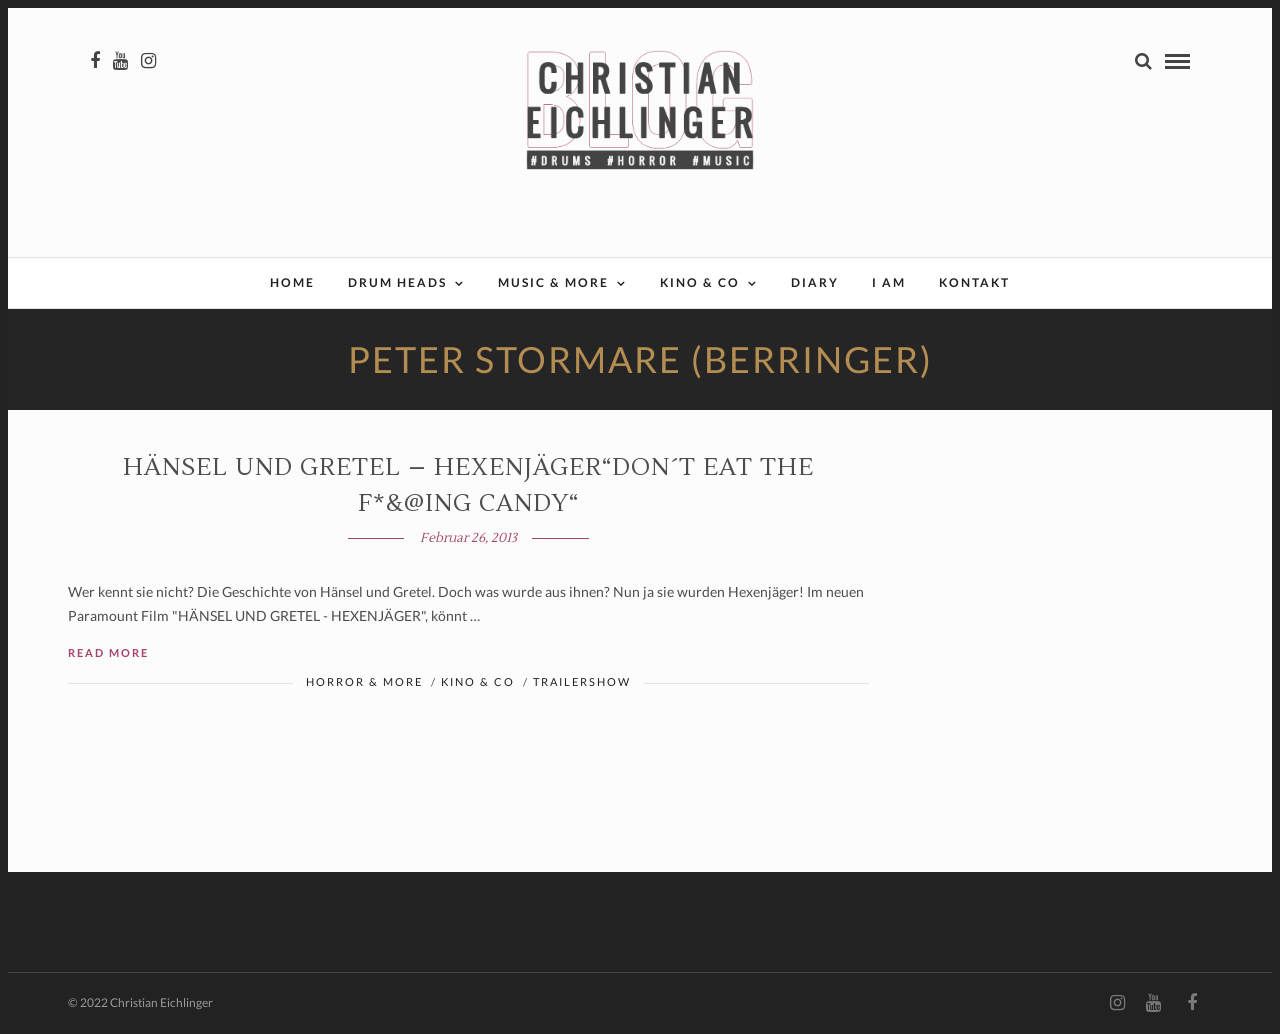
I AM (889, 282)
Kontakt (974, 282)
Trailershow (582, 681)
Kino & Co (700, 282)
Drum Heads (397, 282)
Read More (108, 652)
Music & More (553, 282)
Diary (815, 282)
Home (292, 282)
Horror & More (364, 681)
